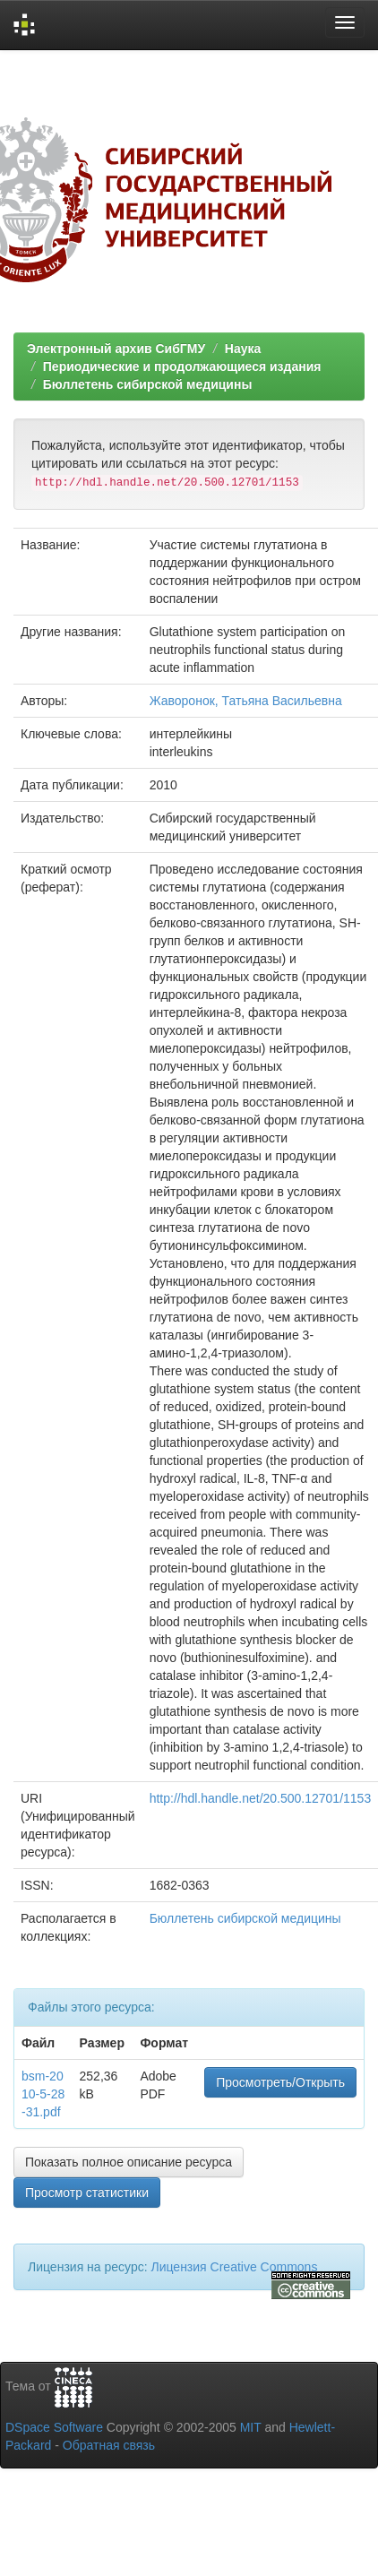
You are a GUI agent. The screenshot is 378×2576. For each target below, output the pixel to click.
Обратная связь (109, 2445)
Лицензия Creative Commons (233, 2267)
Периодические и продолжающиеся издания (182, 366)
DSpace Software (54, 2427)
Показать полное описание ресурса (128, 2162)
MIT (251, 2427)
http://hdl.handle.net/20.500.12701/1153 (261, 1798)
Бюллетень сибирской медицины (148, 384)
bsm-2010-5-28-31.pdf (42, 2094)
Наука (243, 348)
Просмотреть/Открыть (280, 2082)
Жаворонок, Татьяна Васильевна (246, 701)
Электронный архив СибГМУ (116, 348)
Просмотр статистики (87, 2192)
